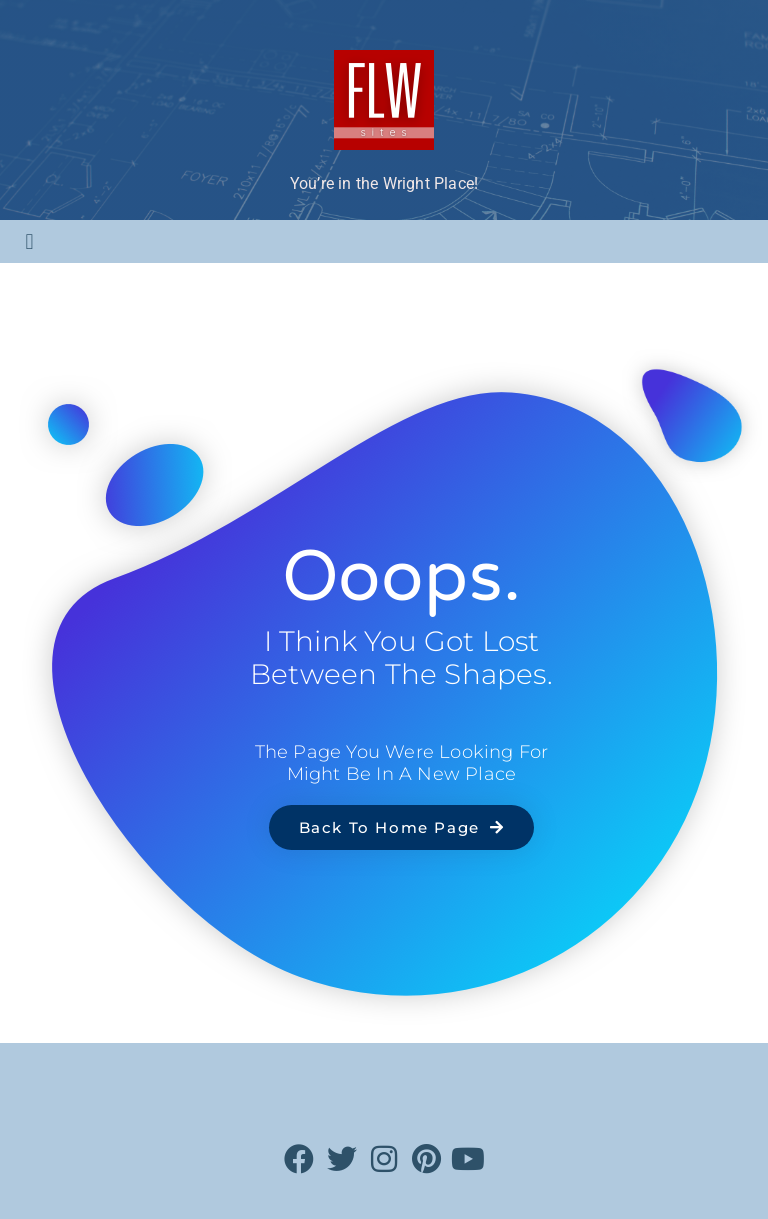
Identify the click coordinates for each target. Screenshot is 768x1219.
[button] (29, 241)
